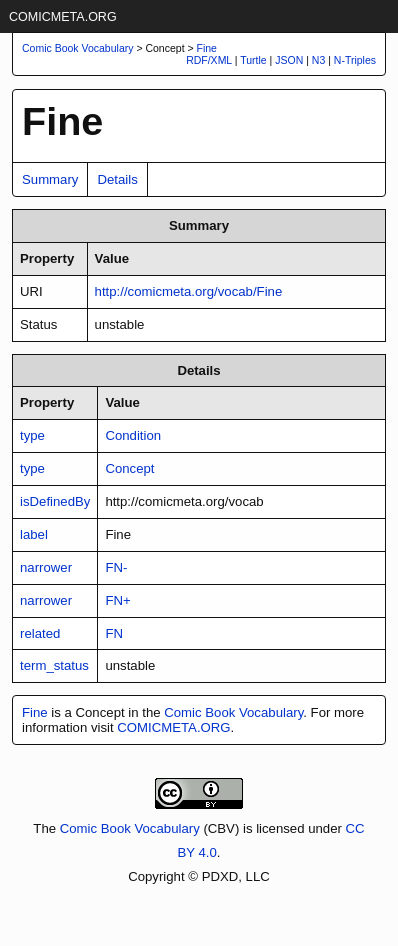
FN (114, 633)
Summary (50, 179)
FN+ (117, 600)
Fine (207, 48)
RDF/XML (209, 60)
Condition (133, 435)
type (32, 435)
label (34, 534)
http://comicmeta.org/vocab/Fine (189, 291)
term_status (54, 665)
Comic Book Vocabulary (233, 712)
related (40, 633)
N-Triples (355, 60)
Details (117, 179)
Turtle (253, 60)
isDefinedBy (55, 501)
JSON (289, 60)
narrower (46, 567)
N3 (318, 60)
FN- (116, 567)
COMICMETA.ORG (63, 17)
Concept (129, 468)
